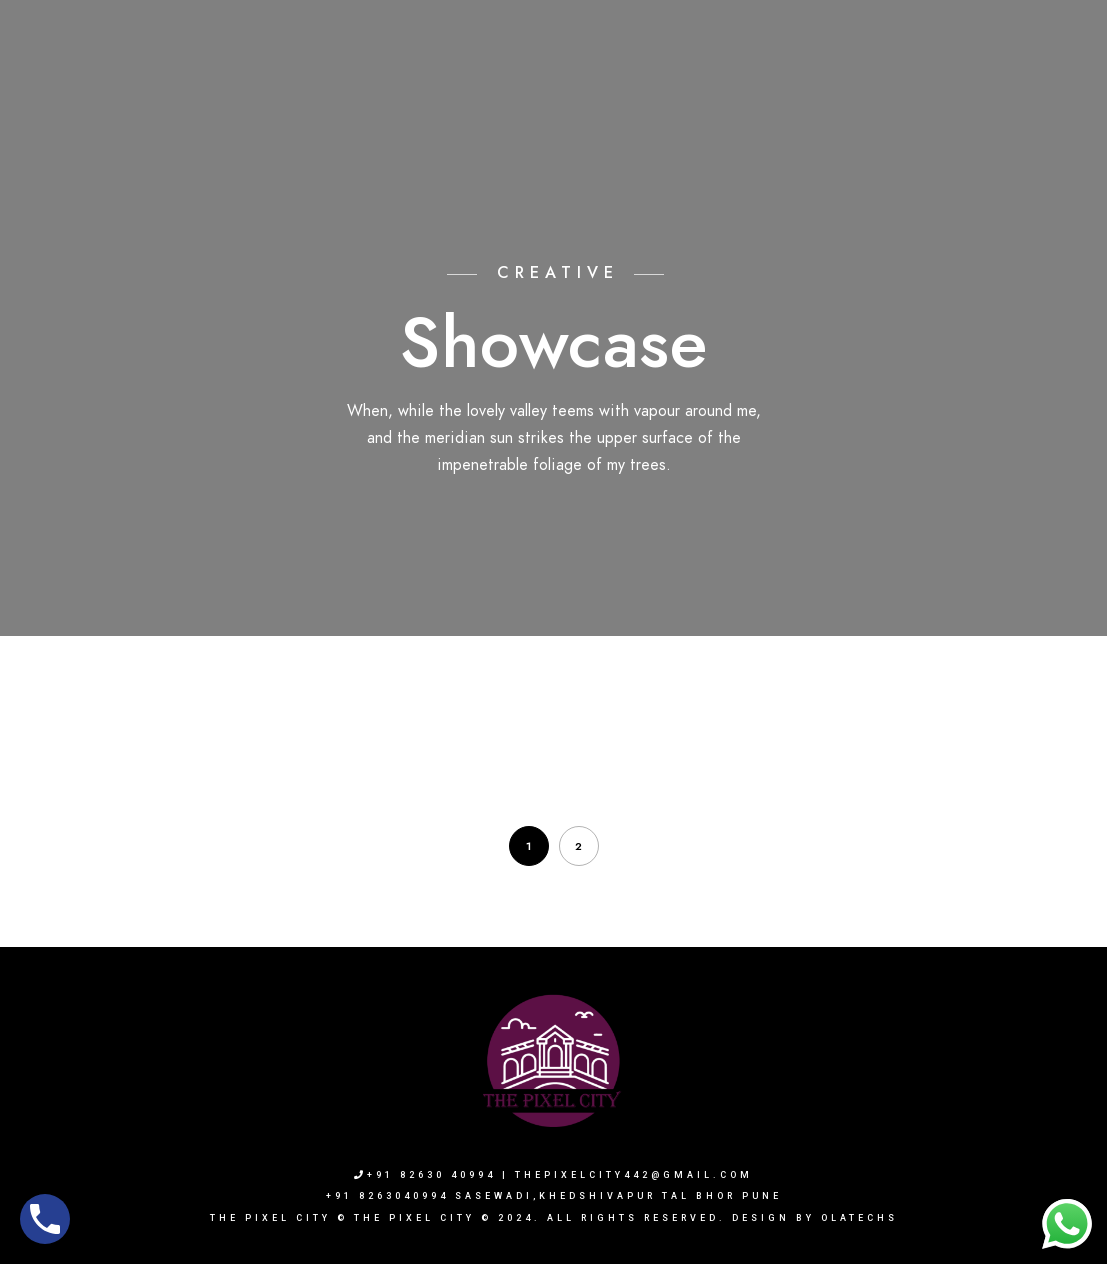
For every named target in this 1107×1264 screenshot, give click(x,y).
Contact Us (997, 82)
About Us (539, 82)
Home (458, 82)
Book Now (819, 82)
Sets (617, 82)
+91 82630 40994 (425, 1175)
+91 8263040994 (855, 41)
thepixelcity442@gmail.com (634, 1175)
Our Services (708, 82)
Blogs (906, 82)
